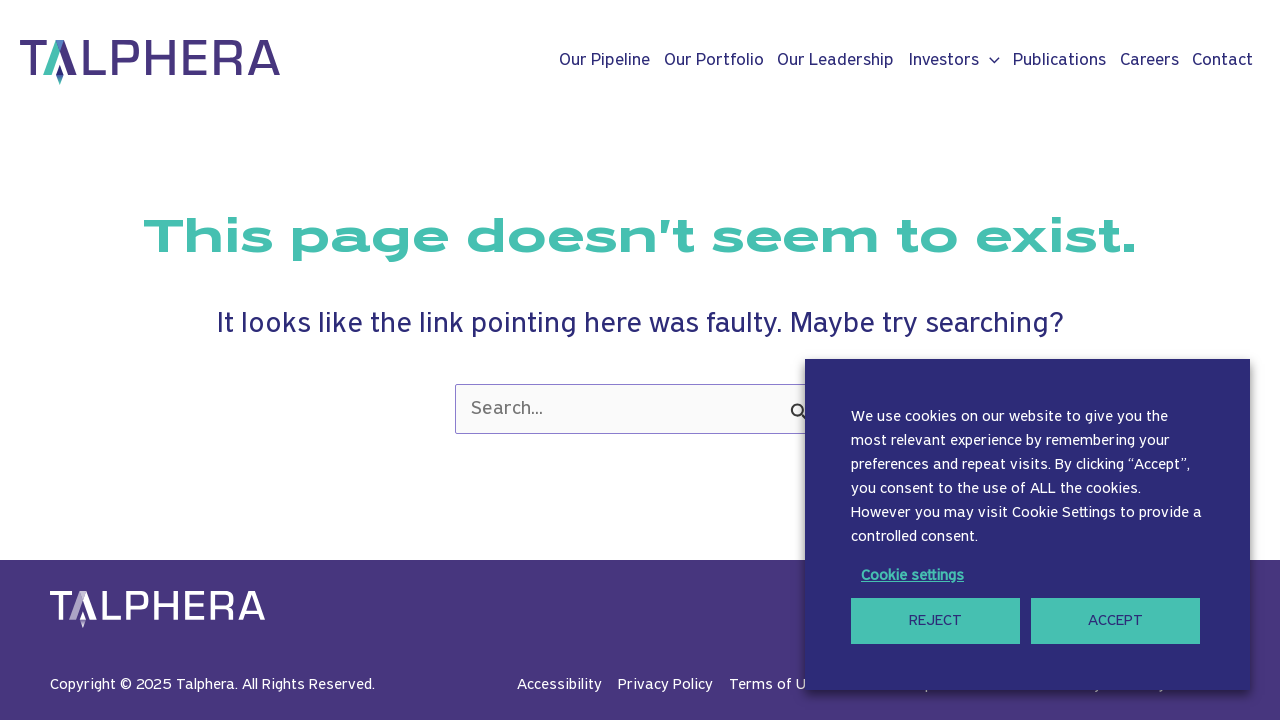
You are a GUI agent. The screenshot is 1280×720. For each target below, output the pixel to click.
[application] (989, 61)
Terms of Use (775, 685)
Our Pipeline (604, 60)
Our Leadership (835, 60)
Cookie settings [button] (912, 576)
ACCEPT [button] (1115, 621)
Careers (1149, 60)
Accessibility (559, 685)
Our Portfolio (714, 60)
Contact (1222, 60)
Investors (954, 61)
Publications (1059, 60)
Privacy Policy (665, 685)
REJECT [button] (935, 621)
